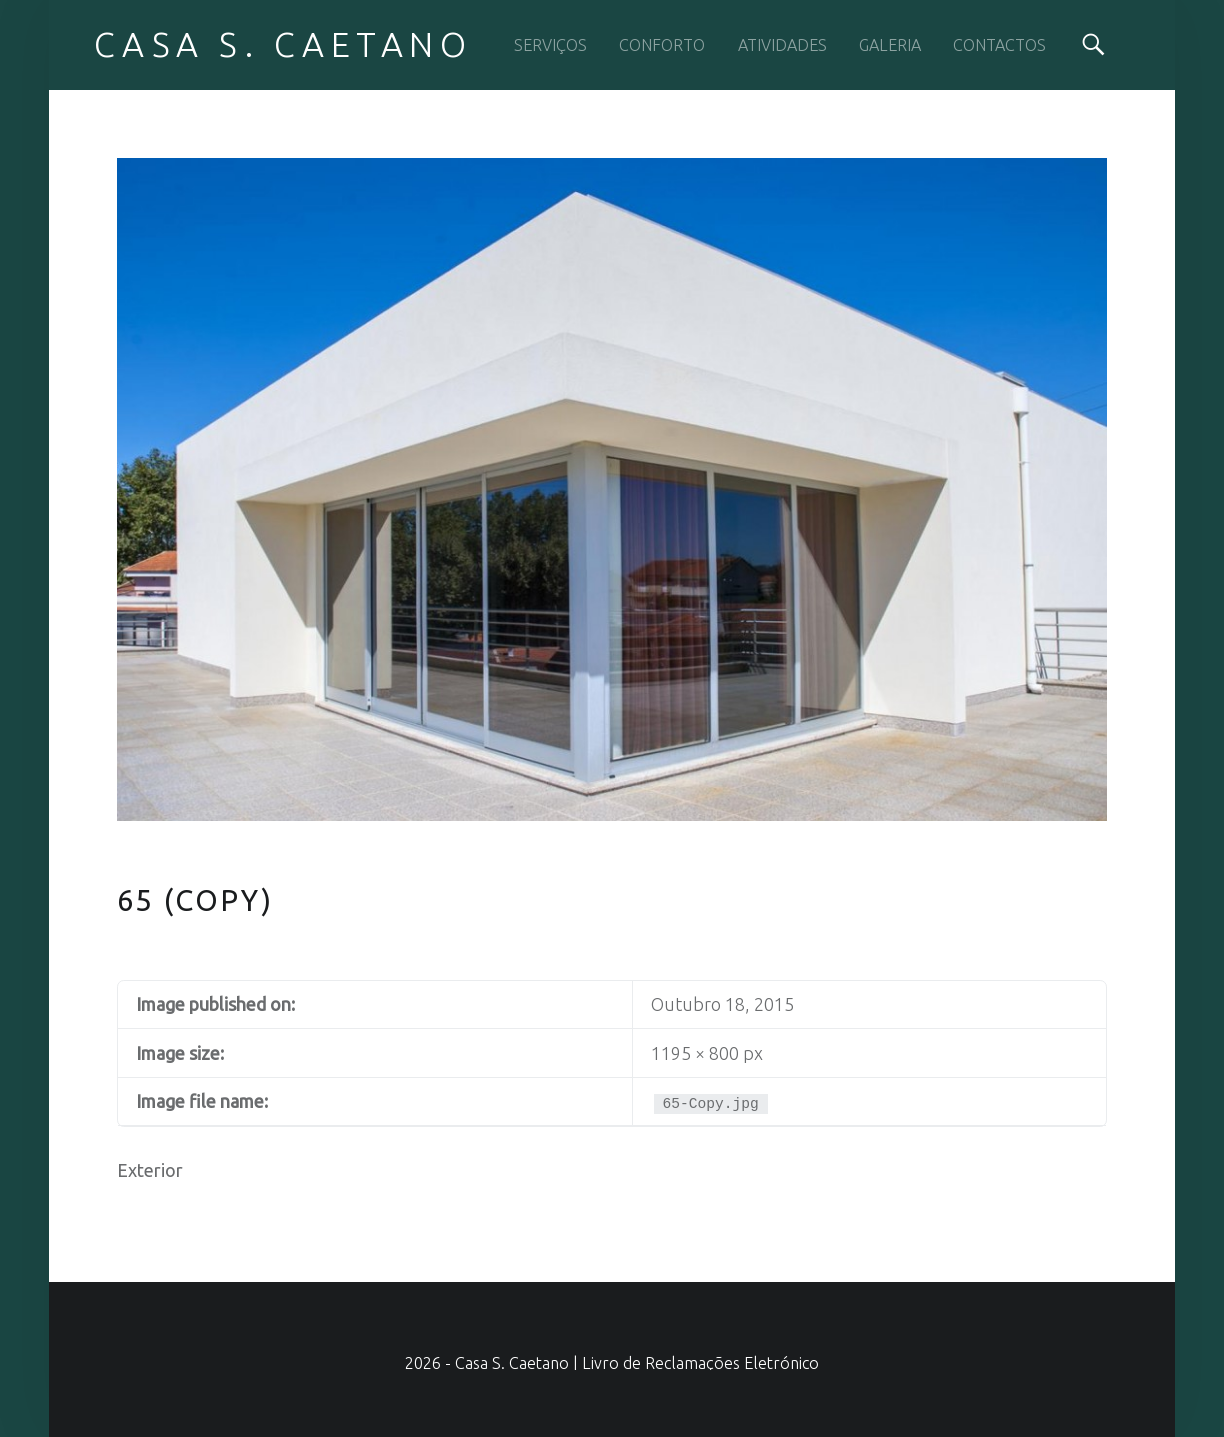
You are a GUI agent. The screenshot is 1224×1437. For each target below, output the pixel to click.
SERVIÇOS (550, 45)
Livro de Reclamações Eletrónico (700, 1363)
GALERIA (890, 45)
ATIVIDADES (782, 45)
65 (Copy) (195, 900)
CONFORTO (662, 45)
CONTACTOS (999, 45)
